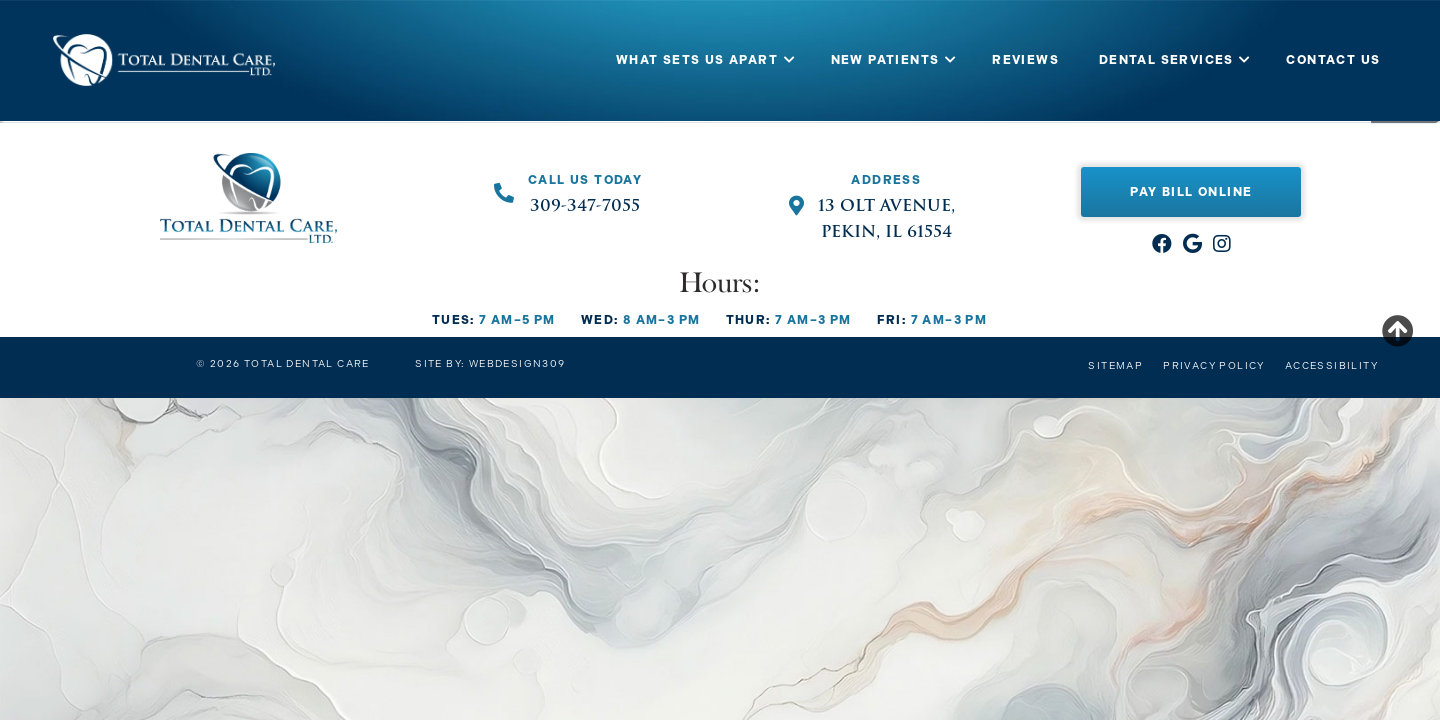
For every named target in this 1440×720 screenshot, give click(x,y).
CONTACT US (1333, 60)
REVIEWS (1025, 60)
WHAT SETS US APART (697, 60)
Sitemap (1115, 366)
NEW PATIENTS (885, 60)
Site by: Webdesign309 (490, 364)
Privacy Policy (1214, 366)
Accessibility (1331, 366)
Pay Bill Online (1191, 192)
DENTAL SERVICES (1166, 60)
